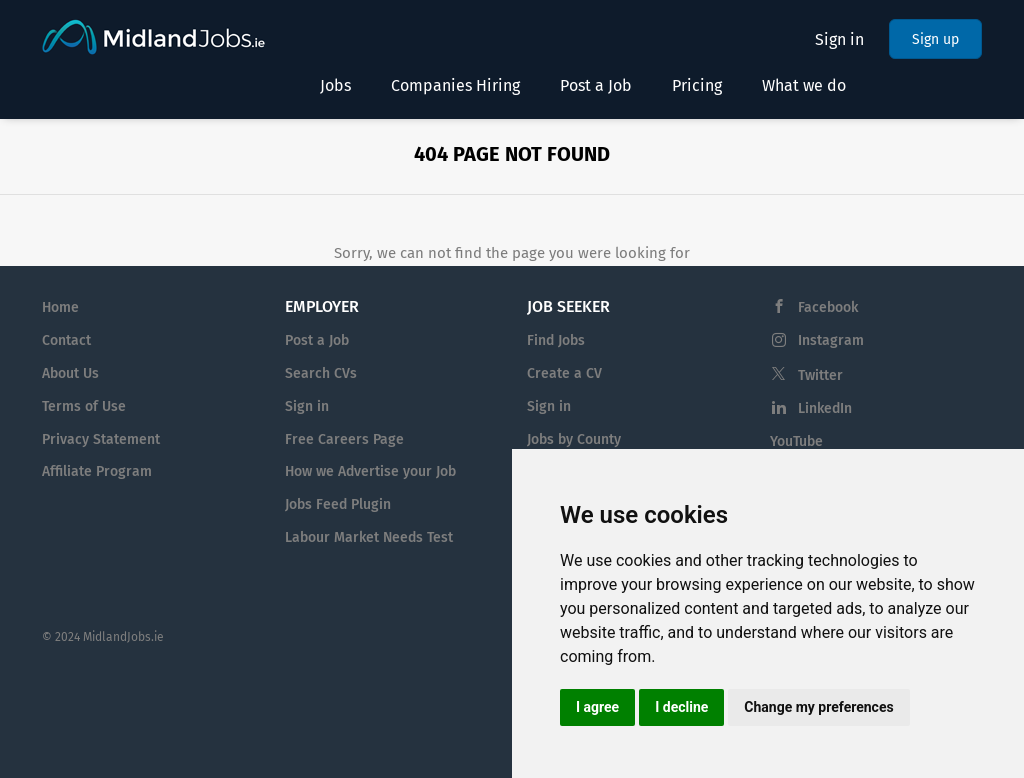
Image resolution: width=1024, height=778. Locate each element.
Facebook (828, 307)
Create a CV (564, 373)
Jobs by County (574, 439)
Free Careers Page (344, 439)
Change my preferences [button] (818, 707)
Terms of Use (84, 406)
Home (60, 307)
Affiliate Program (97, 471)
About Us (70, 373)
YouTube (796, 441)
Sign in (839, 39)
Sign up (935, 39)
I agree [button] (597, 707)
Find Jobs (556, 340)
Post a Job (317, 340)
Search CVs (321, 373)
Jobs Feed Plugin (338, 504)
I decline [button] (681, 707)
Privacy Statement (101, 439)
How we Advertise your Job (370, 471)
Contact (66, 340)
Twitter (820, 375)
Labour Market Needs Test (369, 537)
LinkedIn (825, 408)
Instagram (831, 340)
